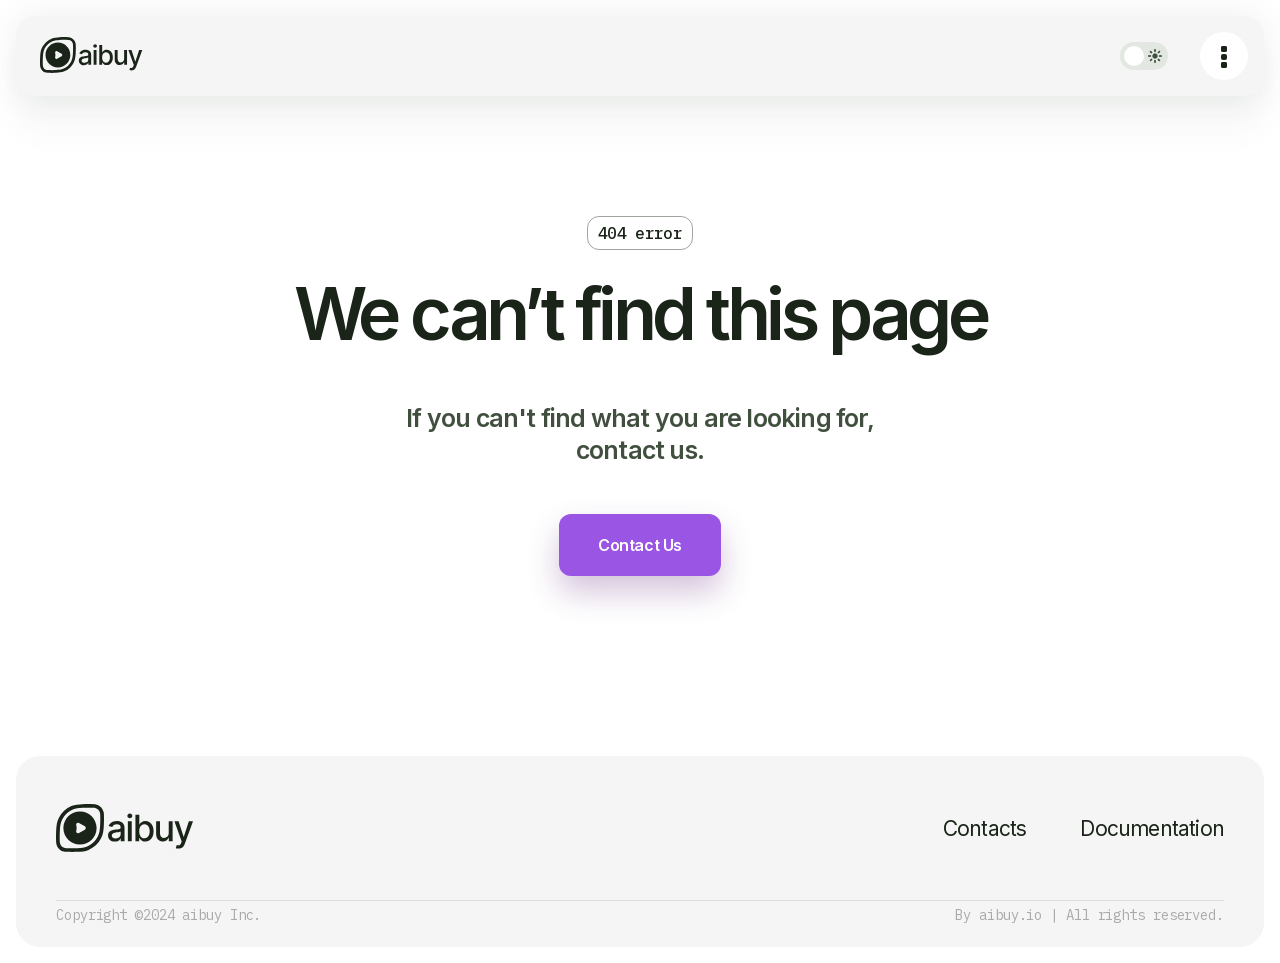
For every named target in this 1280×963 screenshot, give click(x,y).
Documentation (1152, 828)
